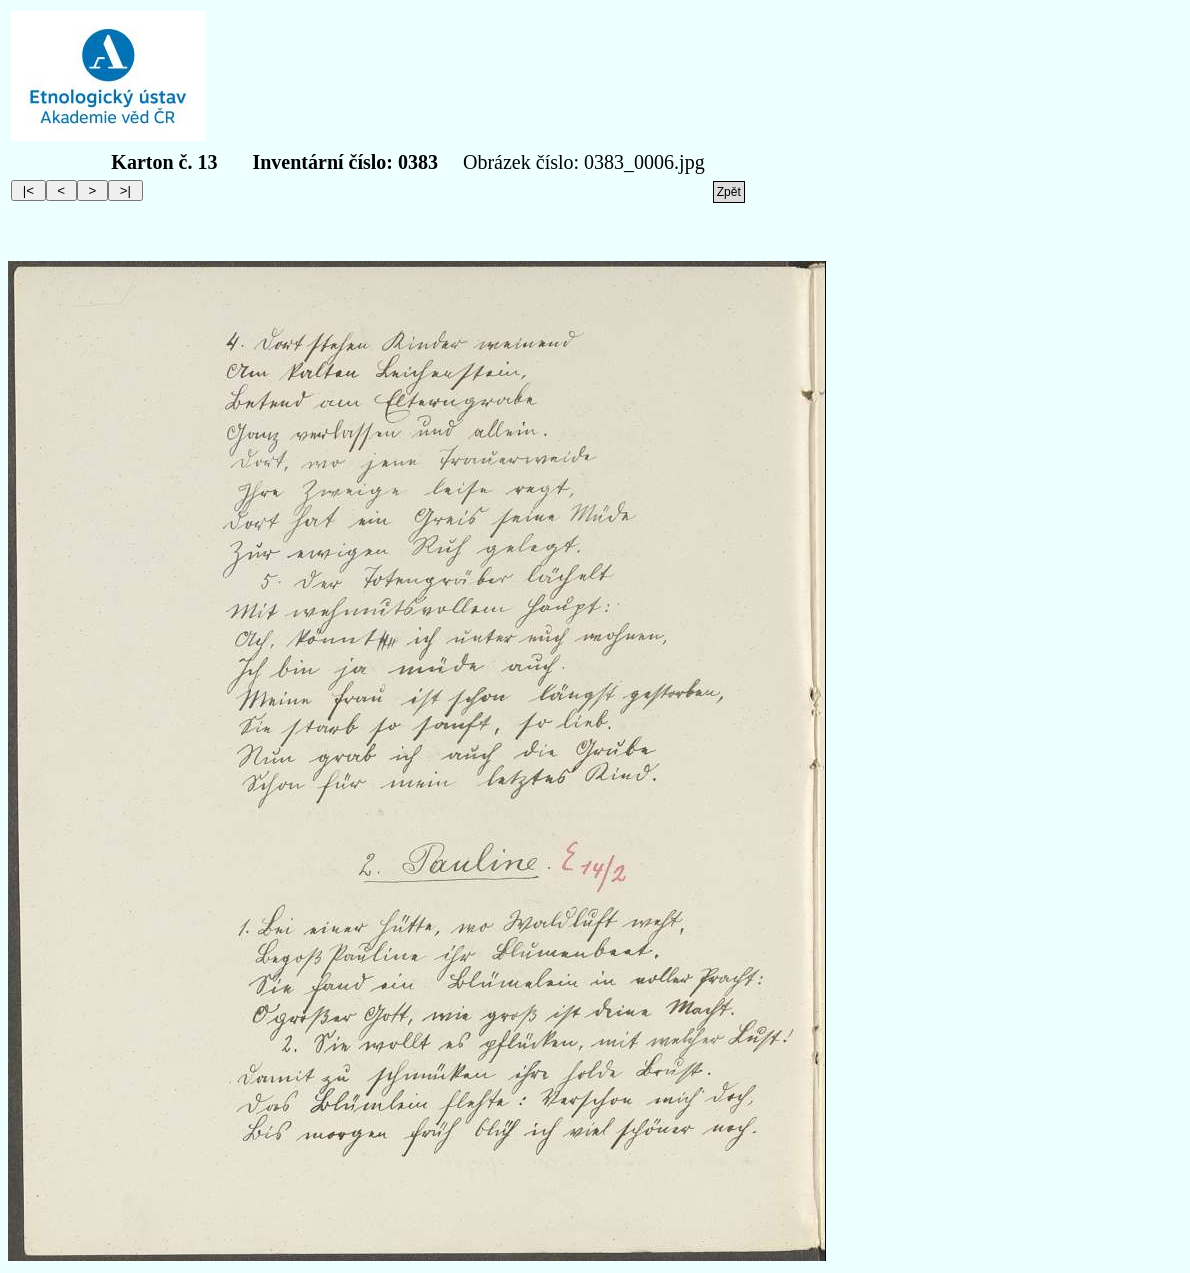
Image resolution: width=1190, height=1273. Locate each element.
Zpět (729, 192)
